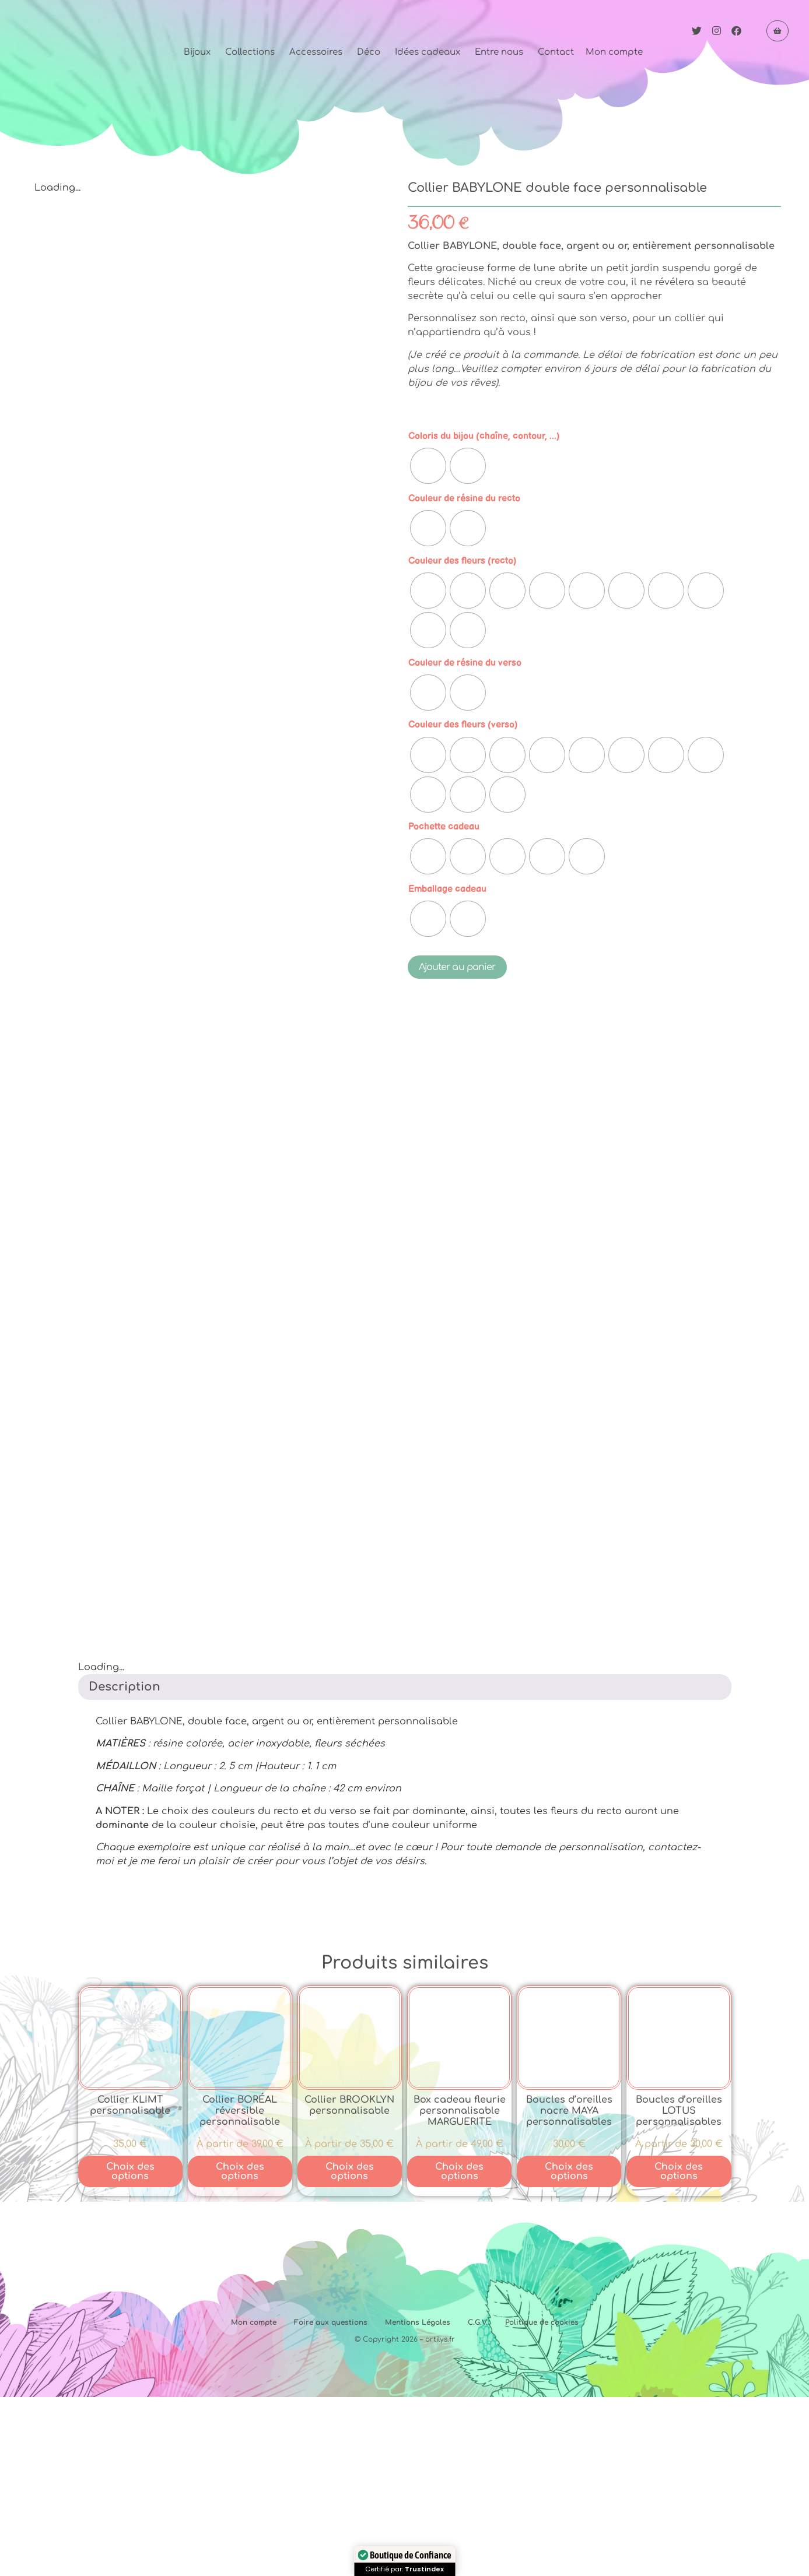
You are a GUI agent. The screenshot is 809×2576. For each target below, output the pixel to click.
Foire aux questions (330, 2501)
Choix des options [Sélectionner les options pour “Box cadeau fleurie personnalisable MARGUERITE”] (459, 2350)
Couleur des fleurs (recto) (462, 561)
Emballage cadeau (447, 889)
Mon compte (253, 2501)
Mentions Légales (417, 2501)
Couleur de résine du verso (464, 663)
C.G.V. (478, 2501)
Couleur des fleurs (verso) (463, 724)
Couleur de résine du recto (464, 498)
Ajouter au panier (457, 967)
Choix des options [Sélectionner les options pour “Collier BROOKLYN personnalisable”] (349, 2350)
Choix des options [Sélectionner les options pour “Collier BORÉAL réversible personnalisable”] (240, 2350)
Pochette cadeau (443, 826)
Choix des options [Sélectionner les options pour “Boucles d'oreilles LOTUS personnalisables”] (678, 2350)
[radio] (428, 465)
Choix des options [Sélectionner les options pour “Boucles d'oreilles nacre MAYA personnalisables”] (569, 2350)
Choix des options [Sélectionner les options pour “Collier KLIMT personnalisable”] (130, 2350)
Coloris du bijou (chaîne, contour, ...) (484, 436)
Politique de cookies (542, 2501)
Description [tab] (124, 1865)
